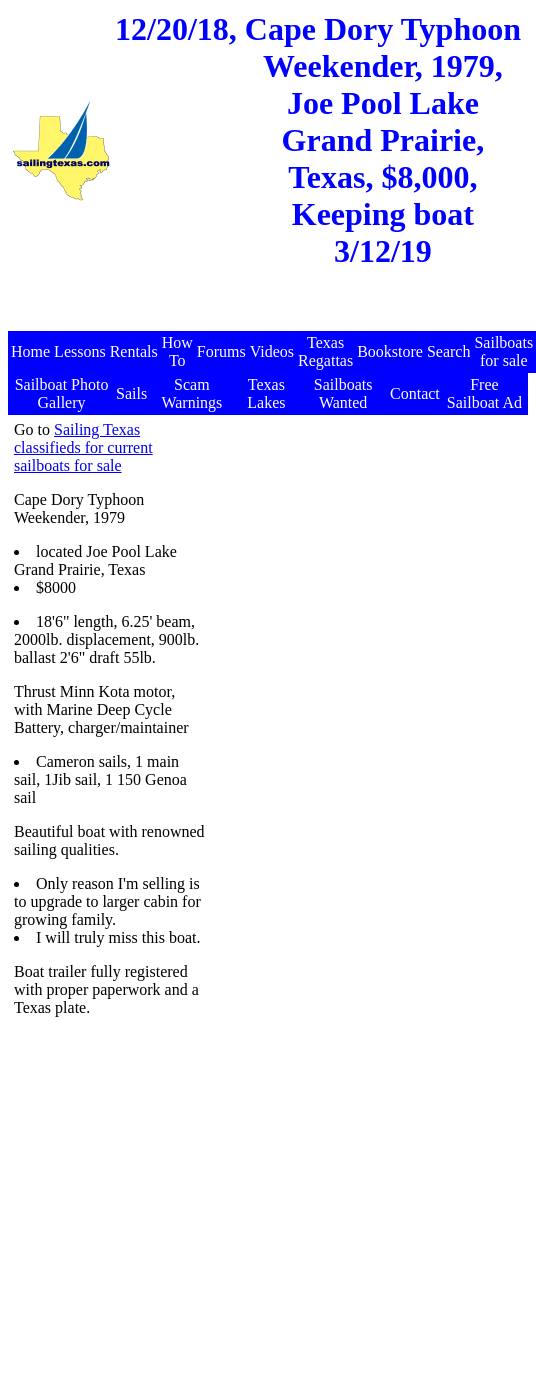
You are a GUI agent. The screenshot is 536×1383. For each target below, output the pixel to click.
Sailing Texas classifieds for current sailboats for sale (83, 447)
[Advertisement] (366, 546)
